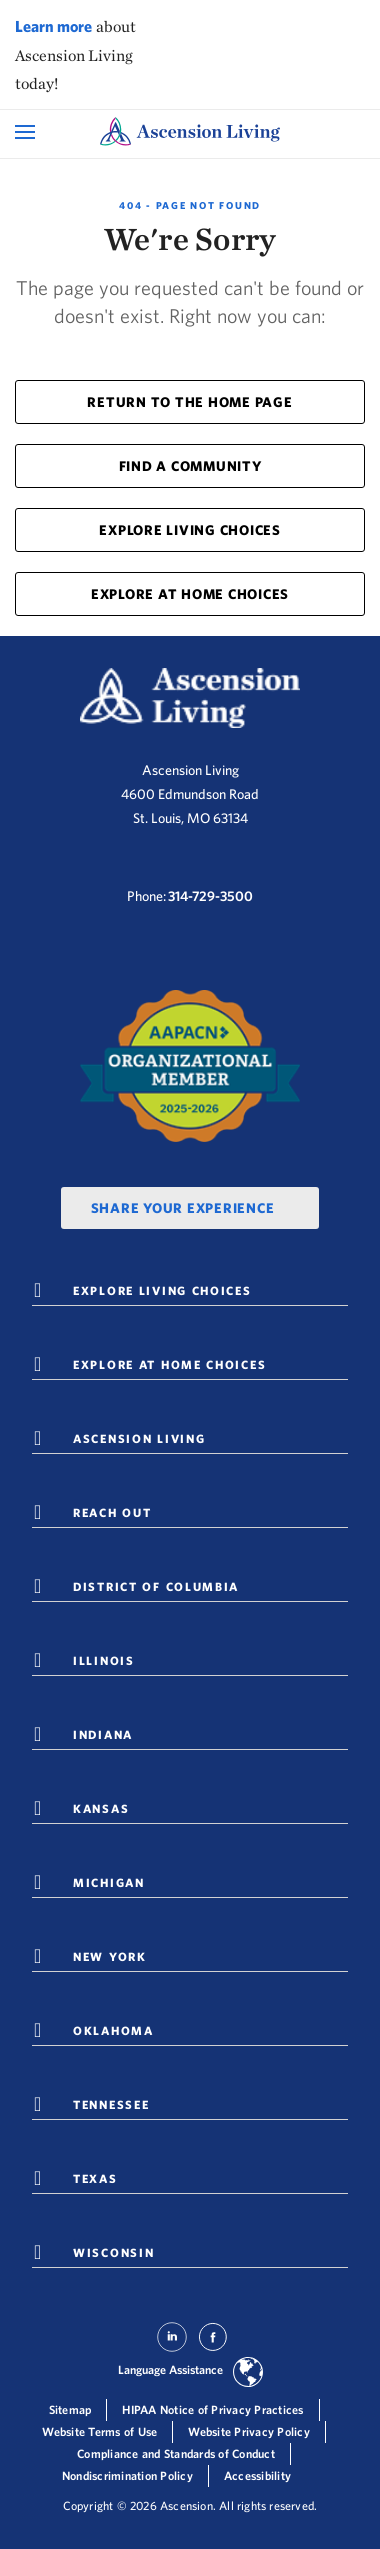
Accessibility (257, 2475)
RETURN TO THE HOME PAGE (189, 402)
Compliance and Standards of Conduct (176, 2453)
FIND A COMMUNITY (190, 466)
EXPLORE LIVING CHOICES (190, 530)
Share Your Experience (183, 1208)
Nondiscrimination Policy (127, 2475)
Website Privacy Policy (249, 2431)
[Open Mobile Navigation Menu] (27, 131)
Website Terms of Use (99, 2431)
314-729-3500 (210, 896)
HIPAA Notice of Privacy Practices (212, 2409)
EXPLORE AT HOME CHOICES (190, 594)
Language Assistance (170, 2369)
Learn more (53, 26)
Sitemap (70, 2409)
